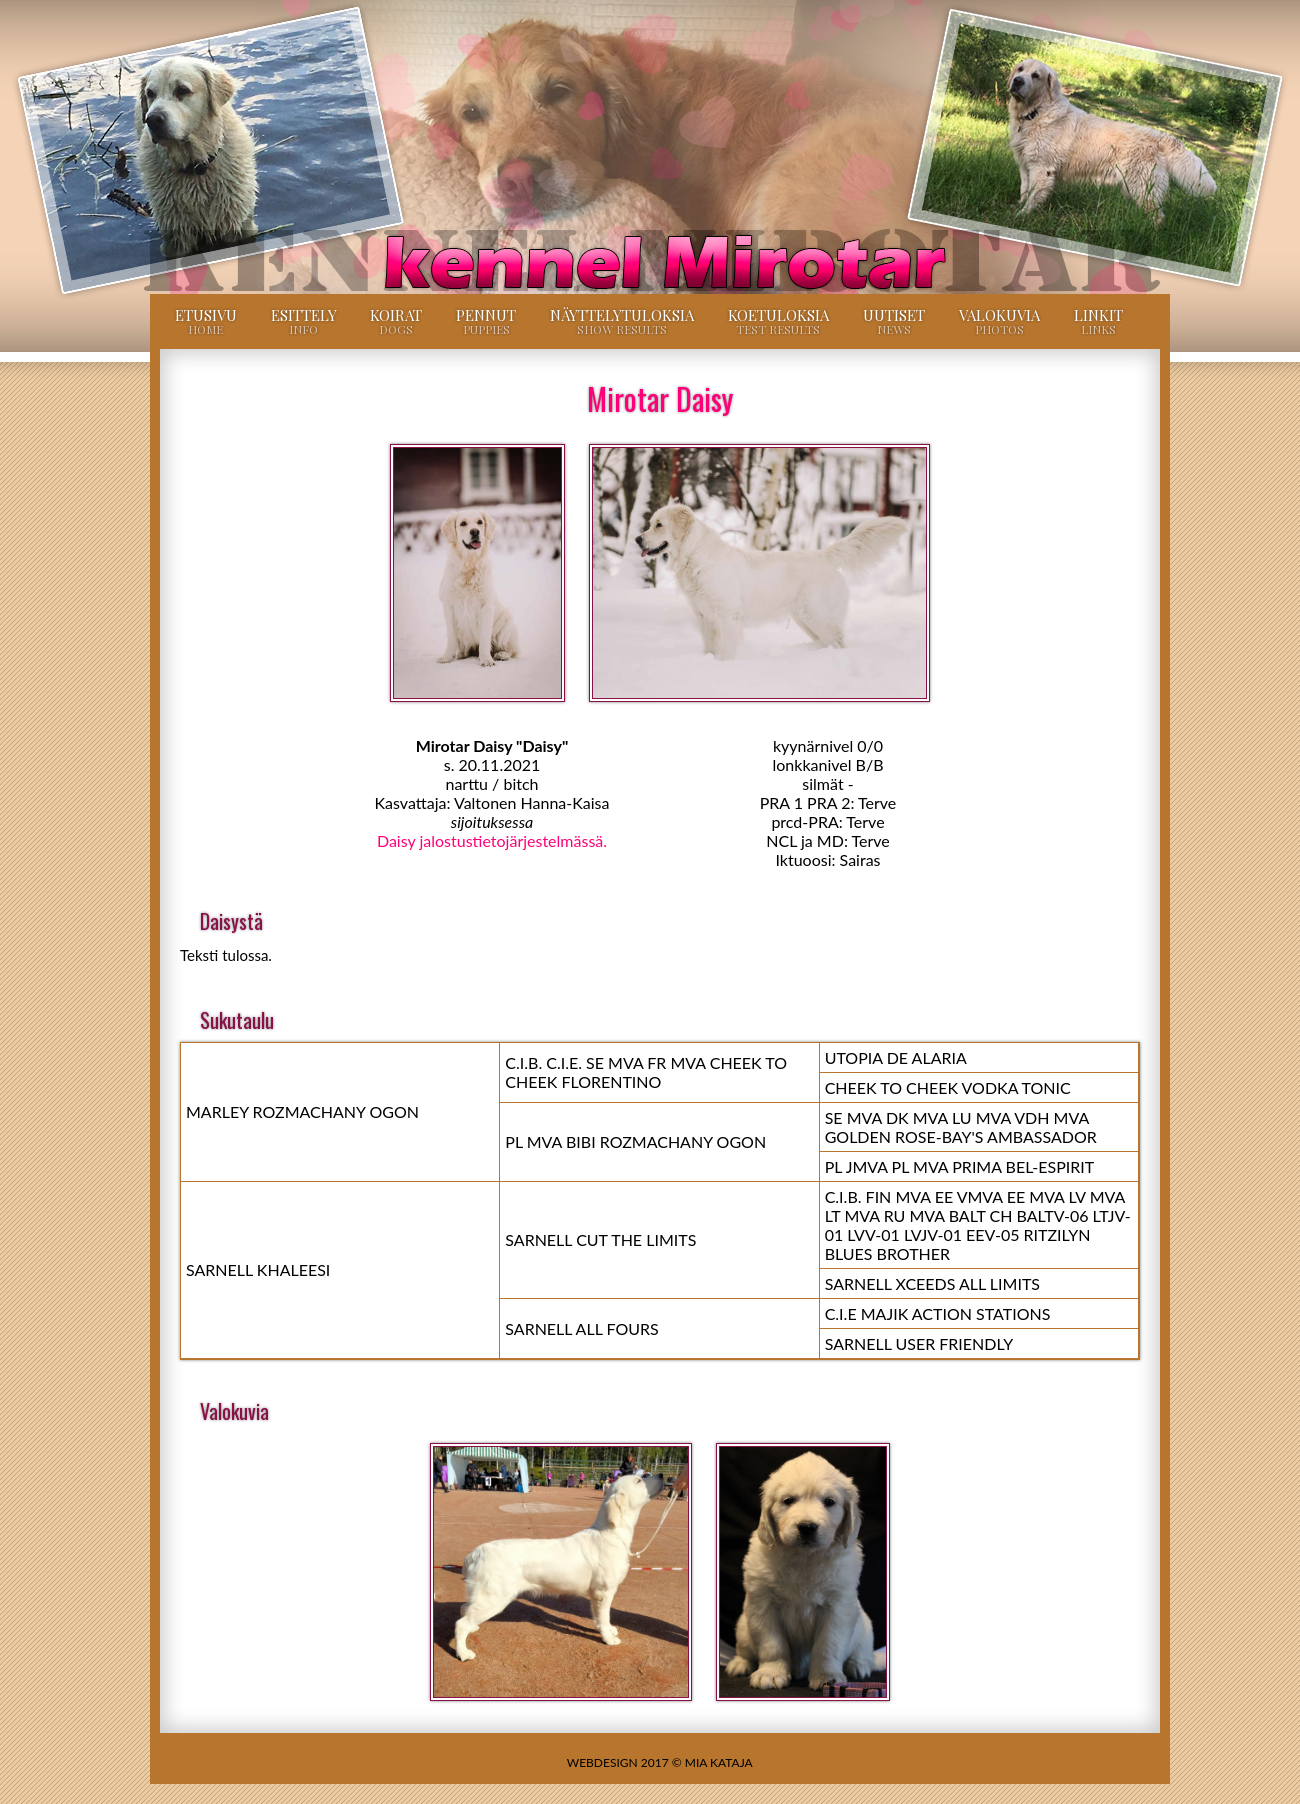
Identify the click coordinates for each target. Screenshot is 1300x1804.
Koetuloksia (778, 321)
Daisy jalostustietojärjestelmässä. (492, 840)
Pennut (486, 321)
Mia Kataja (719, 1762)
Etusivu (206, 321)
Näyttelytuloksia (622, 321)
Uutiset (894, 321)
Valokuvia (999, 321)
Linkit (1098, 321)
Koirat (396, 321)
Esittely (304, 321)
